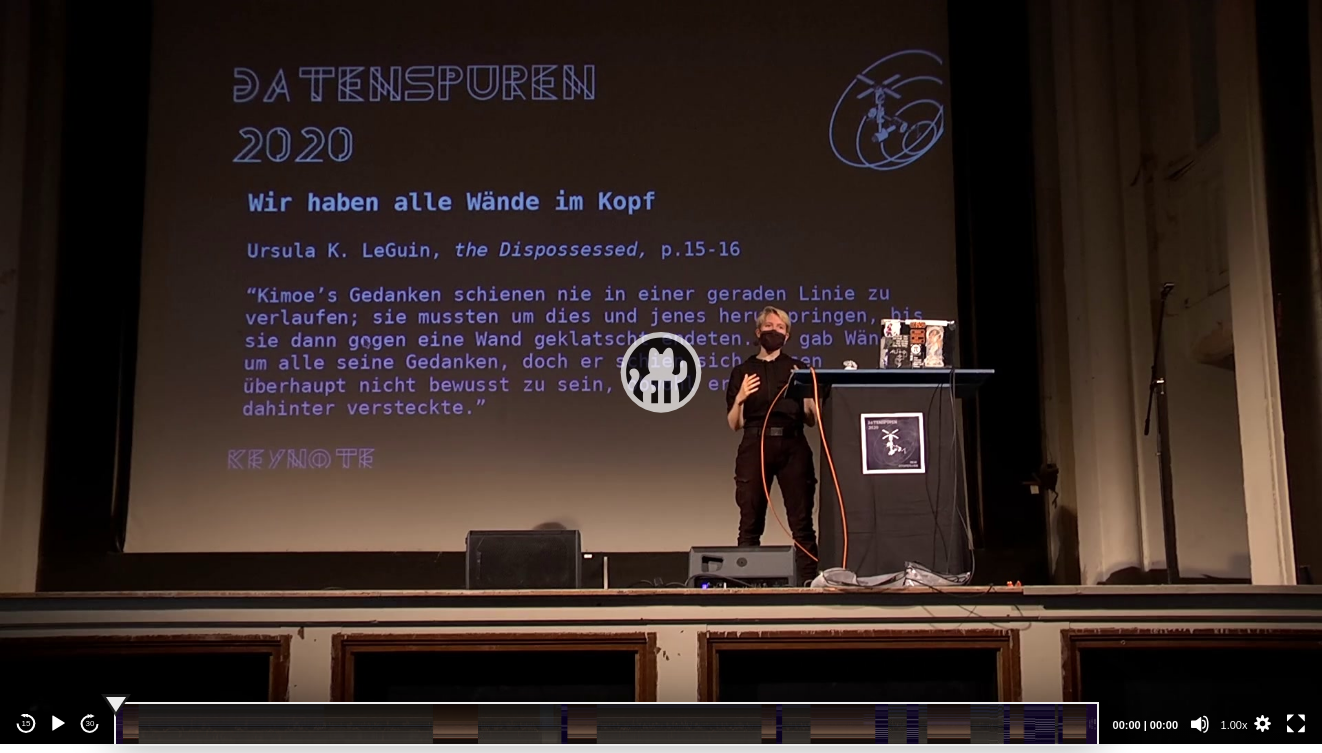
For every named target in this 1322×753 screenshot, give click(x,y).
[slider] (606, 724)
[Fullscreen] (1296, 724)
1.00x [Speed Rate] (1234, 725)
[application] (661, 372)
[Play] (58, 724)
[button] (661, 372)
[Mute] (1200, 724)
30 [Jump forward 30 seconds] (90, 723)
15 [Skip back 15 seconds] (26, 723)
